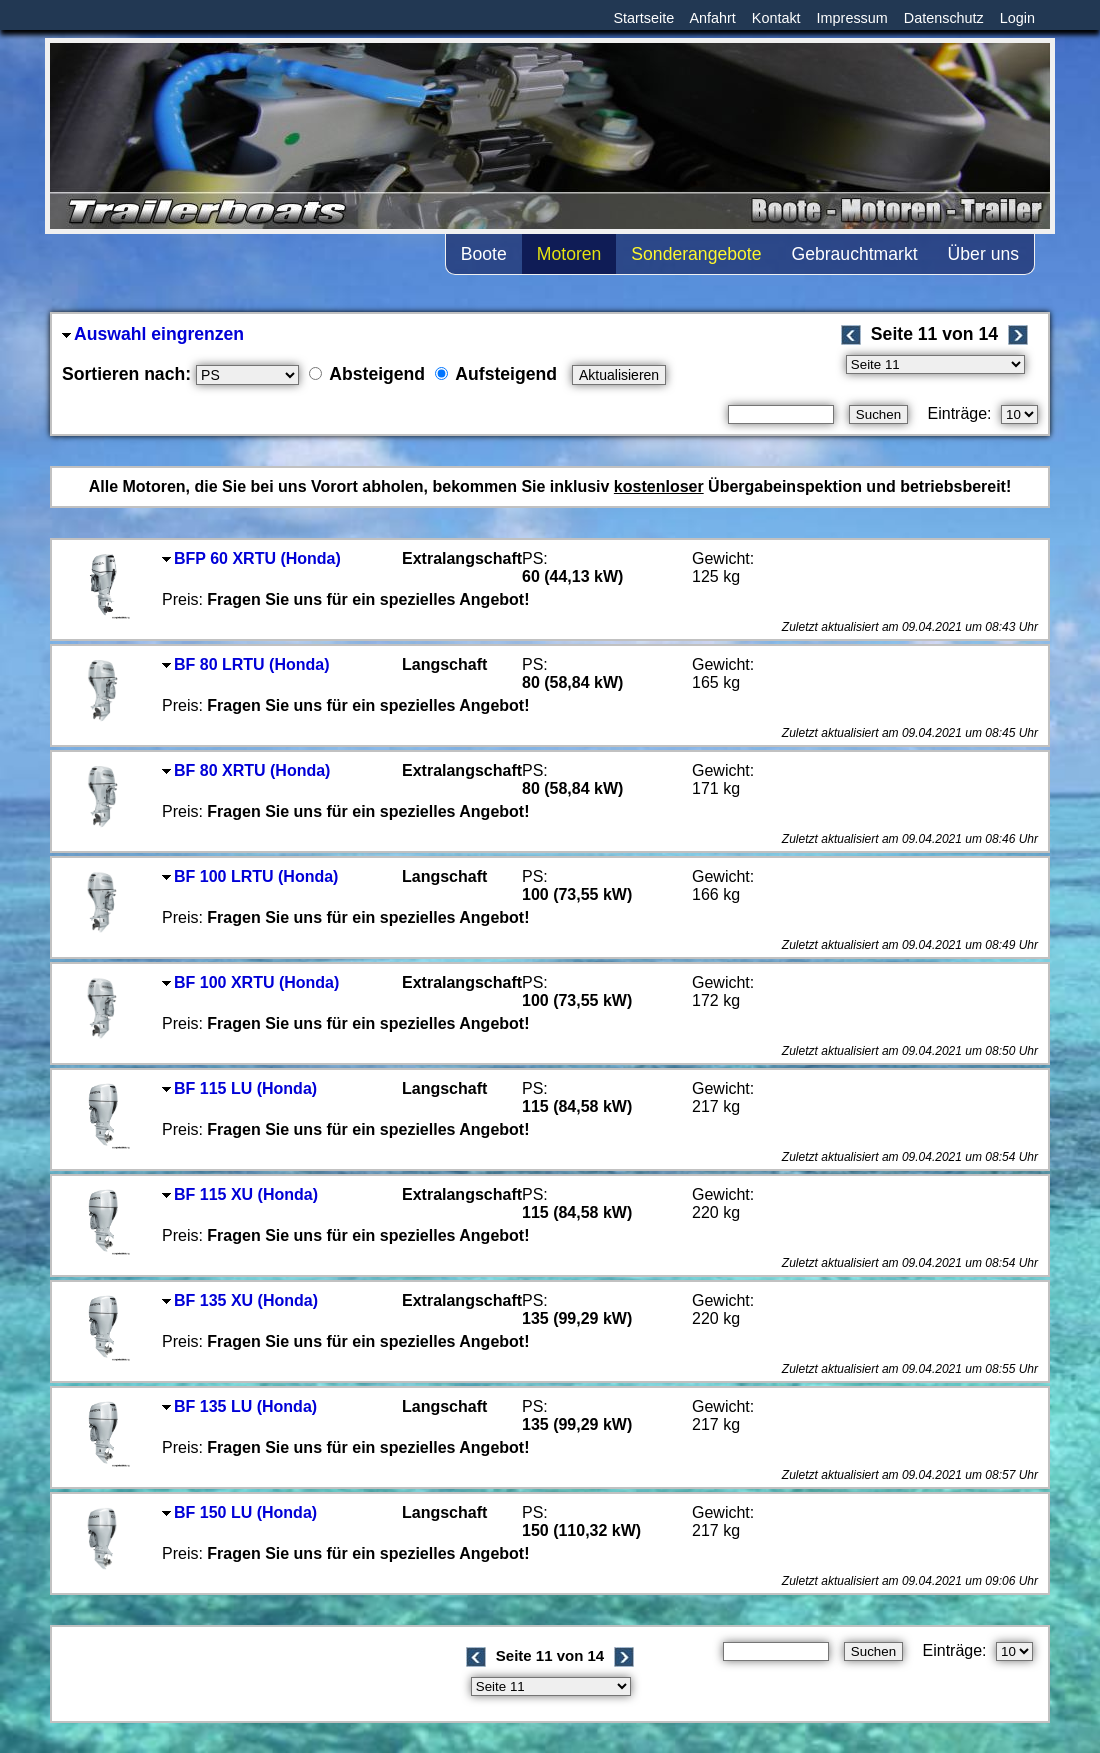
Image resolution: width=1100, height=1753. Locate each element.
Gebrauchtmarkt (854, 254)
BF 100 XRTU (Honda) (250, 982)
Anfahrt (712, 18)
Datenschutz (944, 18)
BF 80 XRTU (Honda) (246, 770)
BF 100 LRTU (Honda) (250, 876)
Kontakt (776, 18)
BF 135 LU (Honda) (239, 1406)
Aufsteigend (496, 374)
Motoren (569, 254)
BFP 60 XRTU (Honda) (251, 558)
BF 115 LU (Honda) (239, 1088)
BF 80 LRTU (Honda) (246, 664)
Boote (484, 254)
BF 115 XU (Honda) (240, 1194)
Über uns (983, 254)
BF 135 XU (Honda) (240, 1300)
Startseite (643, 18)
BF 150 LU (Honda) (239, 1512)
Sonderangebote (696, 254)
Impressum (852, 18)
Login (1017, 18)
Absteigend (367, 374)
